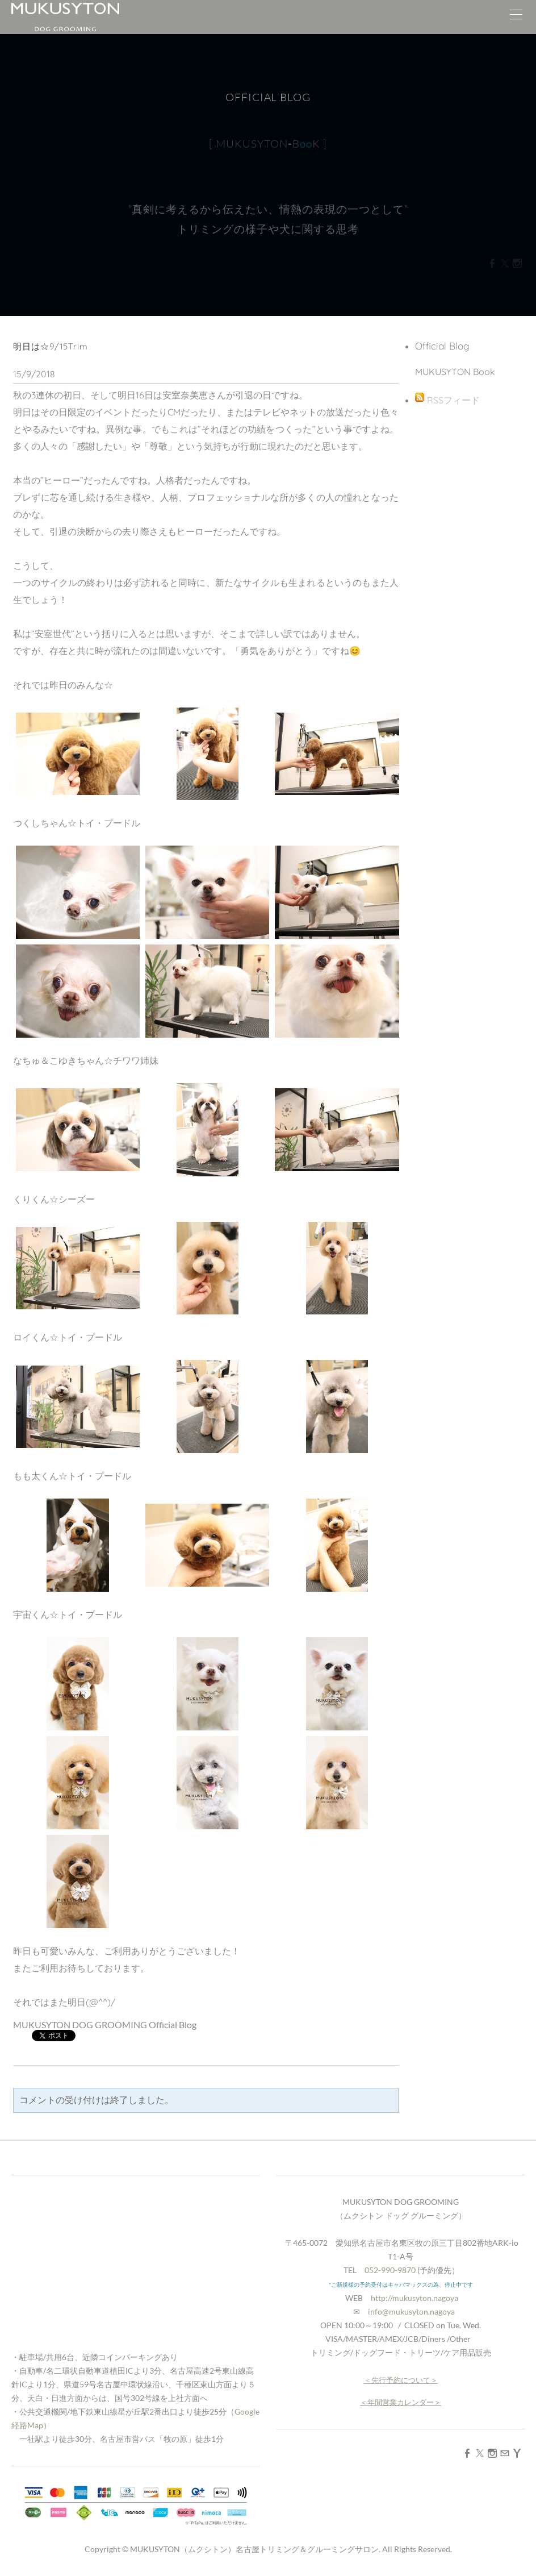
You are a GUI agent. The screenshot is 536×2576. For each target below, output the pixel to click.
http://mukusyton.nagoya (414, 2298)
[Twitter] (479, 2453)
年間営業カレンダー (400, 2402)
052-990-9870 (390, 2270)
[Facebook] (467, 2453)
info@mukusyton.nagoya (411, 2311)
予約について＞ (412, 2379)
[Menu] (516, 17)
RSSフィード (453, 400)
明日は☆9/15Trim (50, 346)
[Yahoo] (517, 2453)
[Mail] (504, 2453)
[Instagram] (492, 2453)
